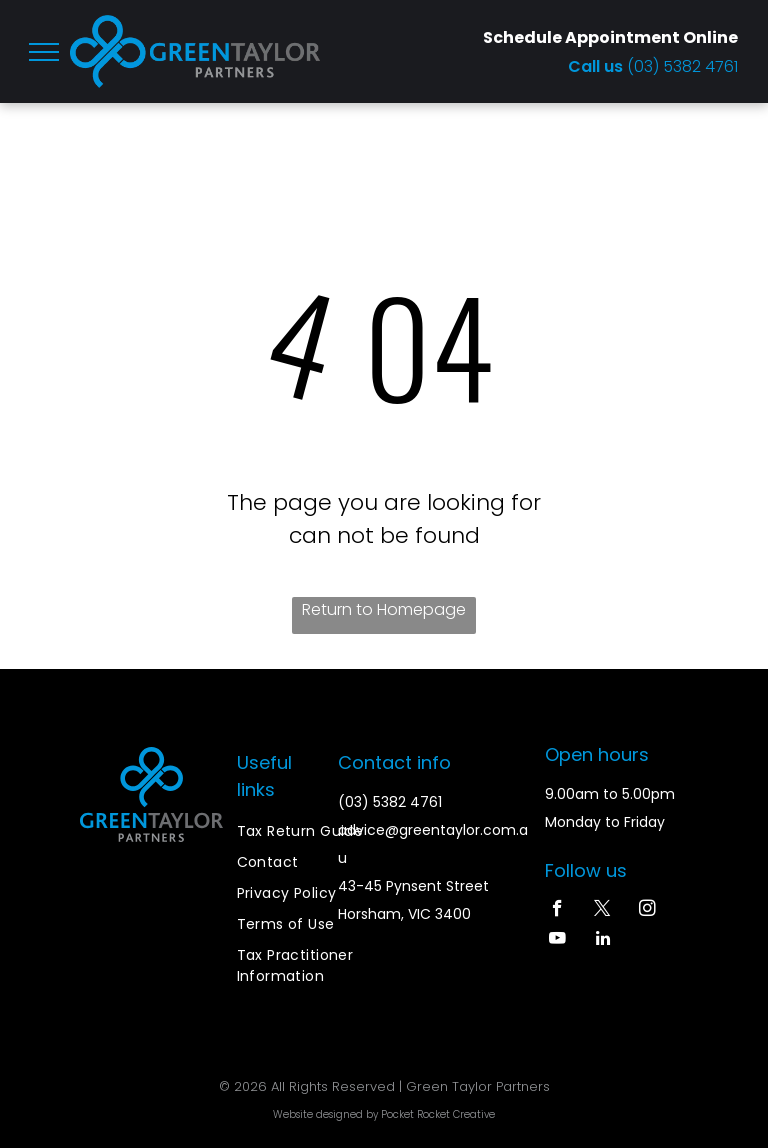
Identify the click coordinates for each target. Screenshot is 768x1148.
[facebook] (557, 911)
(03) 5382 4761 (682, 66)
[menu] (44, 52)
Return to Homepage (384, 609)
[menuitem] (309, 831)
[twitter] (602, 911)
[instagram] (647, 911)
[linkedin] (602, 941)
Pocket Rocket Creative (438, 1114)
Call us (597, 66)
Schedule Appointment (581, 37)
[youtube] (557, 941)
